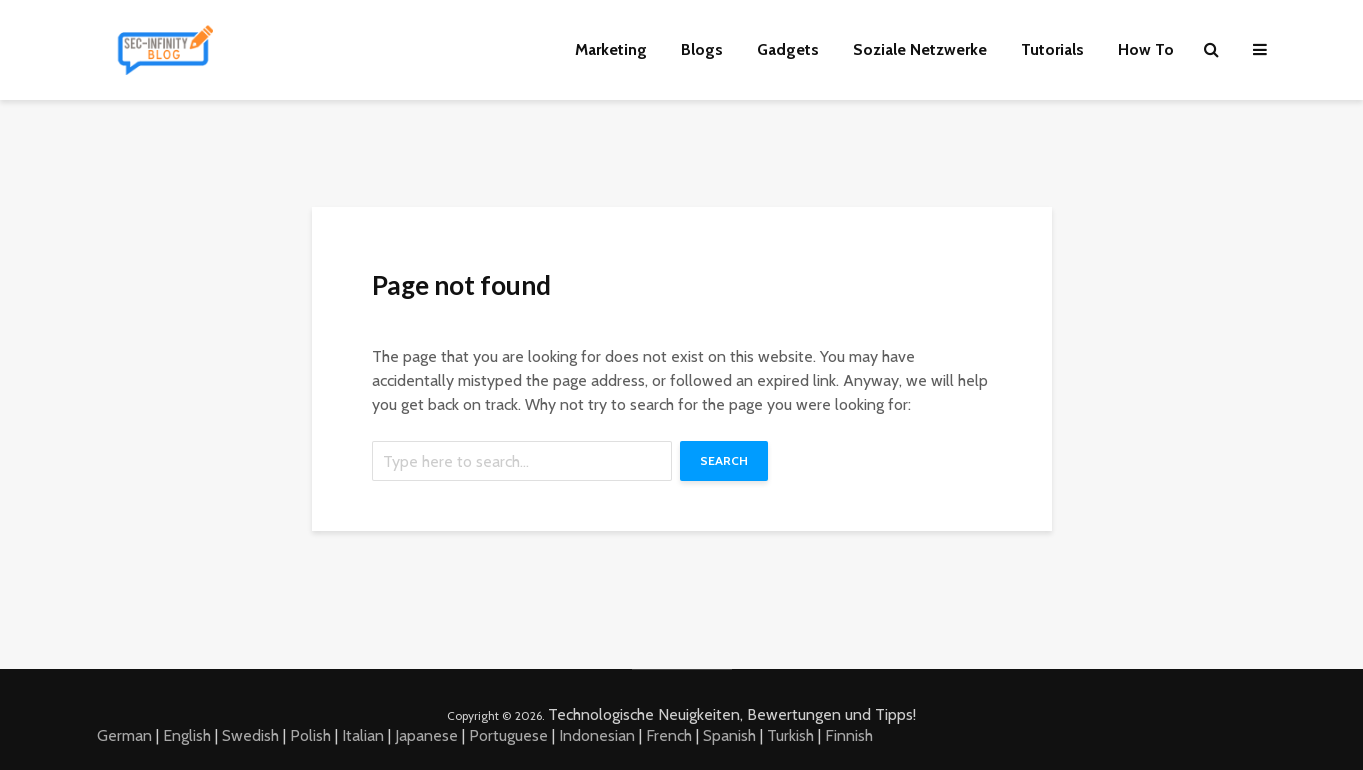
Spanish (729, 735)
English (187, 735)
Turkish (790, 735)
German (124, 735)
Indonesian (597, 735)
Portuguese (508, 735)
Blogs (702, 49)
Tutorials (1052, 49)
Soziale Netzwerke (920, 49)
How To (1146, 49)
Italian (363, 735)
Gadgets (788, 49)
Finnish (849, 735)
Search (724, 460)
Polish (310, 735)
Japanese (426, 735)
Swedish (250, 735)
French (669, 735)
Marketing (611, 49)
